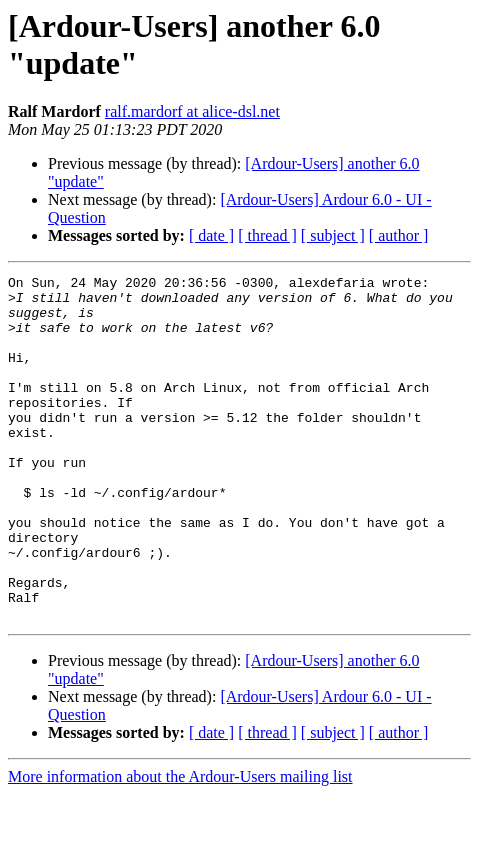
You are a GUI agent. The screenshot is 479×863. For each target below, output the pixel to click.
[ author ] (399, 235)
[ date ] (211, 235)
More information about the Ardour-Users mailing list (180, 845)
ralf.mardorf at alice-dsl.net (192, 111)
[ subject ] (333, 235)
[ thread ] (267, 235)
